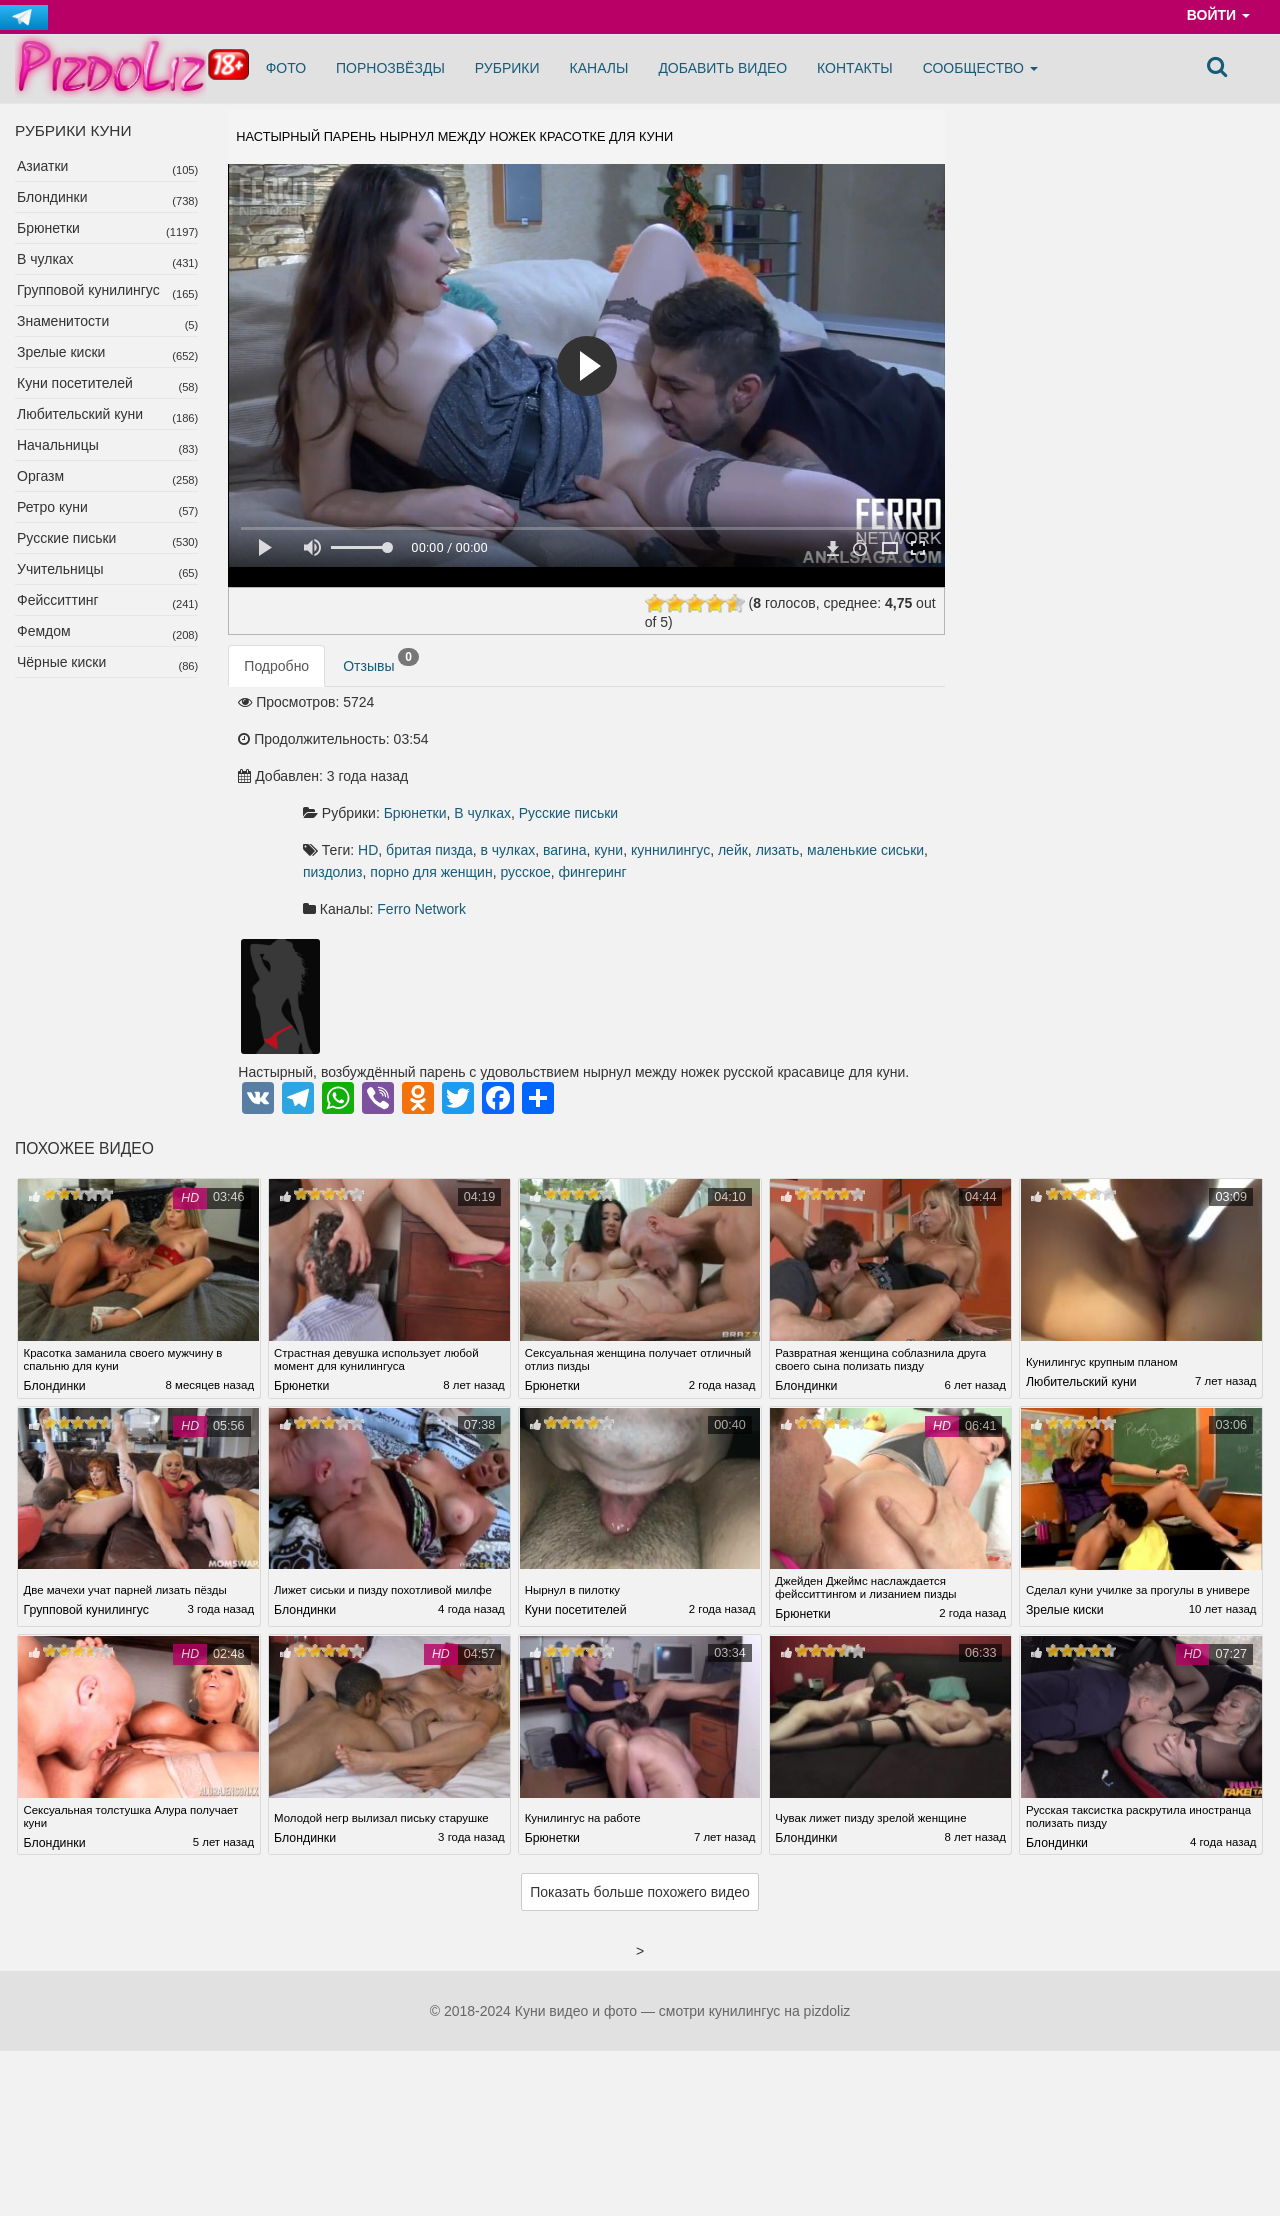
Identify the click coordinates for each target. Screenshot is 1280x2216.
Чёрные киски (61, 662)
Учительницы (60, 569)
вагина (779, 767)
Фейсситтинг (58, 600)
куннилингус (884, 767)
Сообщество (980, 68)
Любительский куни (80, 414)
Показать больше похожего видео (640, 1835)
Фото (286, 68)
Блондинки (52, 197)
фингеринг (609, 811)
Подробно (276, 694)
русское (542, 811)
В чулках (45, 259)
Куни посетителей (75, 383)
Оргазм (40, 476)
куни (822, 767)
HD (582, 767)
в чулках (722, 767)
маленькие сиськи (664, 789)
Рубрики (507, 68)
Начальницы (58, 445)
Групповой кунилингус (88, 290)
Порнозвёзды (390, 68)
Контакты (855, 68)
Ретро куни (52, 507)
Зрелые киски (61, 352)
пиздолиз (761, 789)
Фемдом (44, 631)
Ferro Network (635, 848)
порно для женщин (859, 789)
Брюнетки (48, 228)
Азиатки (42, 166)
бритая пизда (643, 767)
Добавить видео (722, 68)
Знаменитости (63, 321)
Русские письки (66, 538)
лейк (532, 789)
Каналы (599, 68)
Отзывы (381, 689)
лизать (577, 789)
